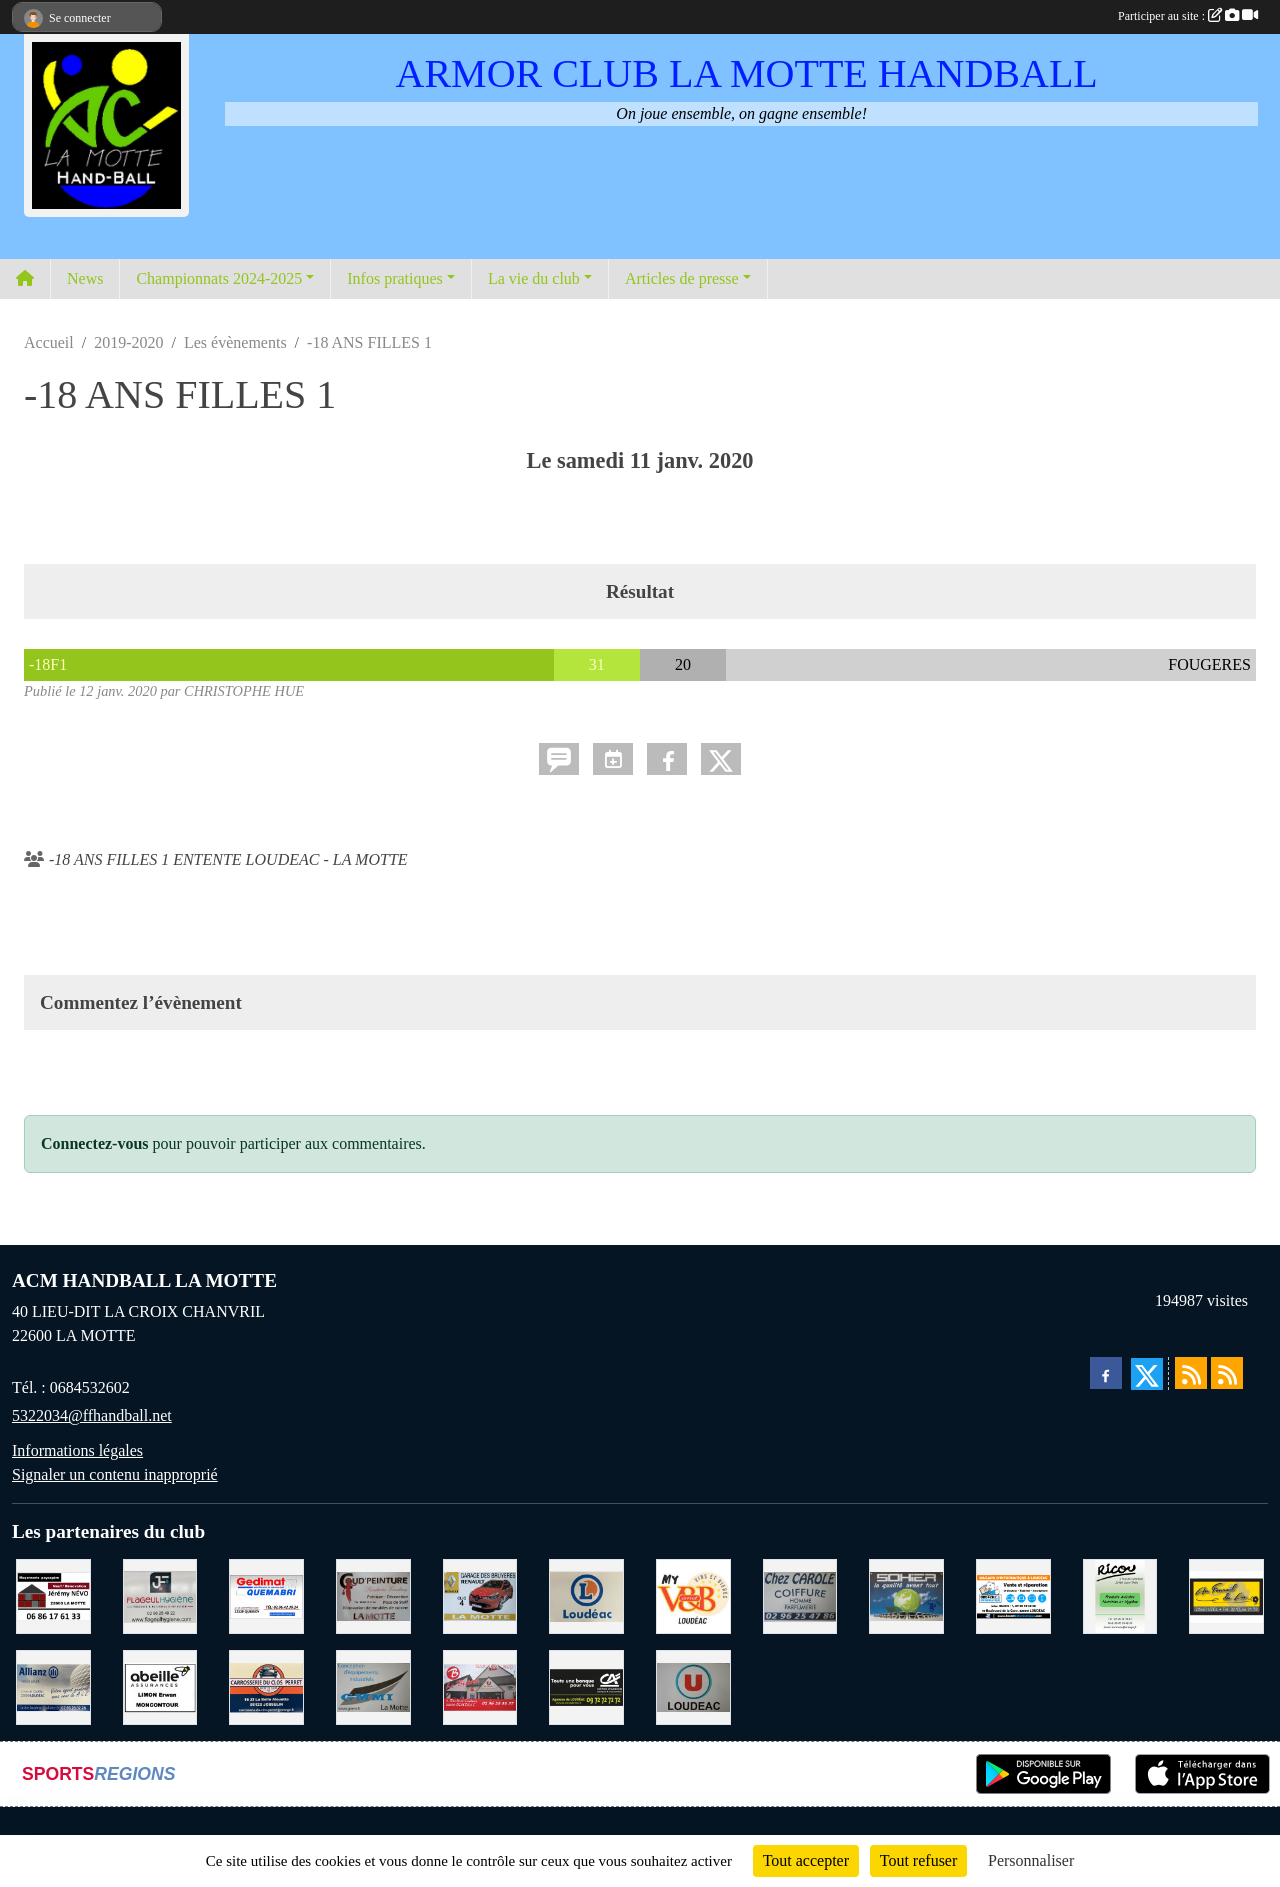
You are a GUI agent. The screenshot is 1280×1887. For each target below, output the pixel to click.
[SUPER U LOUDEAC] (693, 1685)
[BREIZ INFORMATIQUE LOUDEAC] (1013, 1594)
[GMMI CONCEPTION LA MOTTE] (373, 1685)
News (85, 278)
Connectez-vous (95, 1143)
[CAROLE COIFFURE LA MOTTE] (800, 1594)
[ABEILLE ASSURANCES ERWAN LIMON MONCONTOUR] (160, 1685)
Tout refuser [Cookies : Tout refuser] (919, 1860)
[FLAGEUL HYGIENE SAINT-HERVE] (160, 1594)
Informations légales (77, 1450)
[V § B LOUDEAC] (693, 1594)
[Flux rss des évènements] (1227, 1373)
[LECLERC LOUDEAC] (586, 1594)
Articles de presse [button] (682, 278)
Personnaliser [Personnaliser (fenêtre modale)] (1031, 1860)
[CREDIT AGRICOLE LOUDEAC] (586, 1685)
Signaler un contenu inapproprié (115, 1474)
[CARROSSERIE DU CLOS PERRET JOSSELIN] (266, 1685)
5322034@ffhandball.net (92, 1415)
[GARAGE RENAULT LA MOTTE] (480, 1594)
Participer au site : (1188, 16)
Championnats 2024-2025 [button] (219, 278)
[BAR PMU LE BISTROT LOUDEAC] (480, 1685)
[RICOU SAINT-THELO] (1120, 1594)
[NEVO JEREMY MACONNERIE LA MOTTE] (53, 1594)
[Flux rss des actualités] (1191, 1373)
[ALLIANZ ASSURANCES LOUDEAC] (53, 1685)
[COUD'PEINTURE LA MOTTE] (373, 1594)
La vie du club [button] (534, 278)
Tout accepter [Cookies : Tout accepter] (806, 1860)
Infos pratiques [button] (395, 278)
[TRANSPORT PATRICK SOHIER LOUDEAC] (906, 1594)
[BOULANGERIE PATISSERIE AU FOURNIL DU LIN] (1226, 1594)
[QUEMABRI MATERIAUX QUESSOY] (266, 1594)
